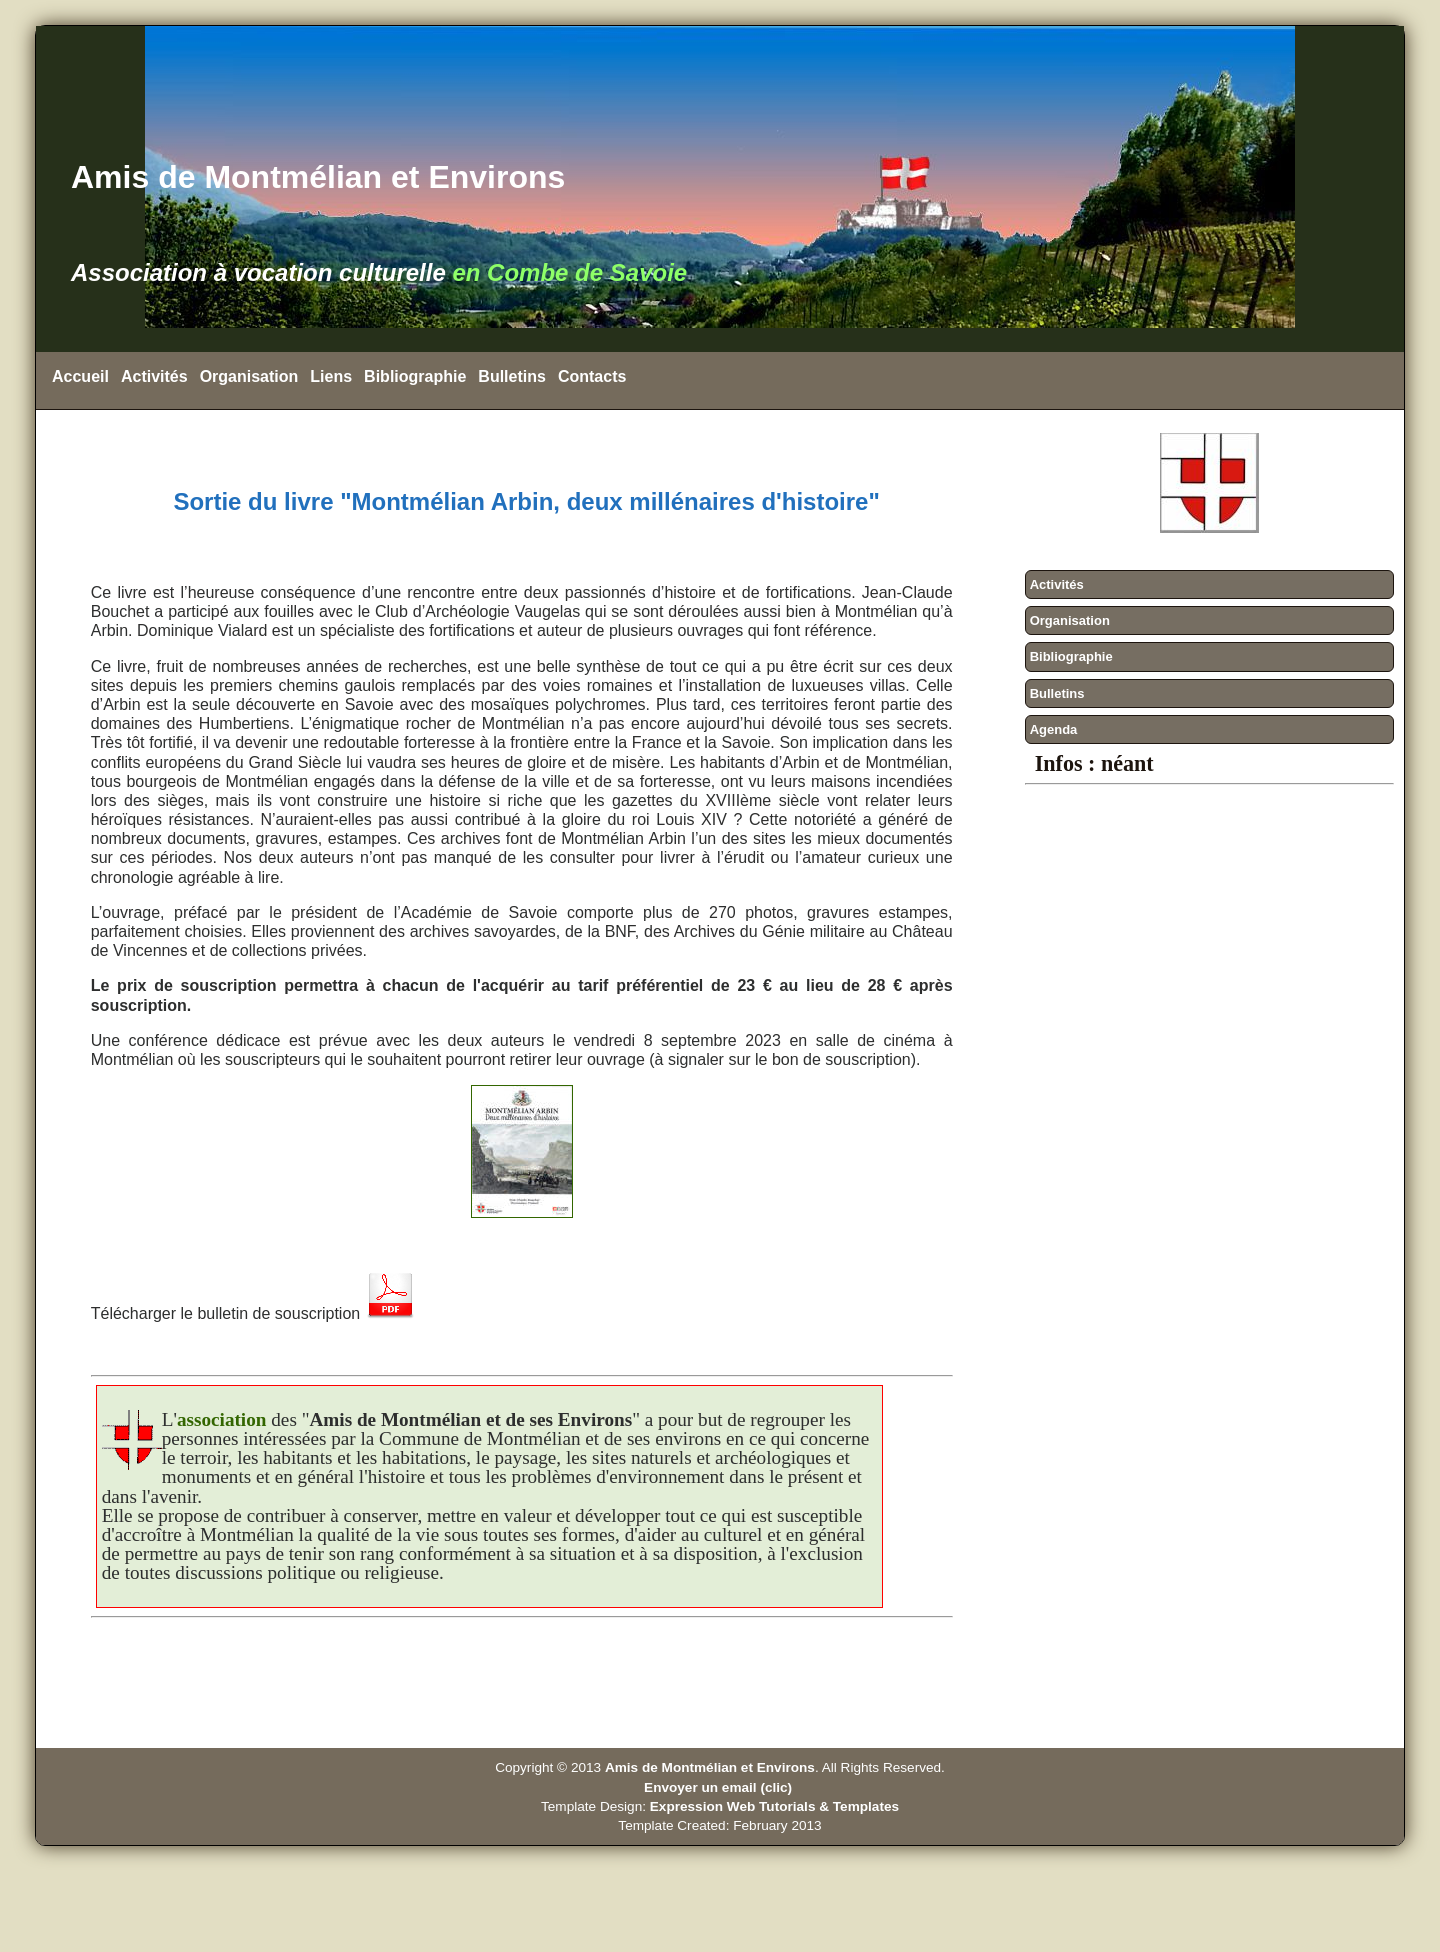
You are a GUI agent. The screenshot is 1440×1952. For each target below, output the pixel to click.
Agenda (1054, 729)
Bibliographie (415, 376)
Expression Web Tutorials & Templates (774, 1806)
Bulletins (512, 376)
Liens (331, 376)
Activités (154, 376)
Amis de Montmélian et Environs (710, 1767)
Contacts (592, 376)
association (222, 1419)
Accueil (80, 376)
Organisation (249, 376)
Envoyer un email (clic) (720, 1787)
